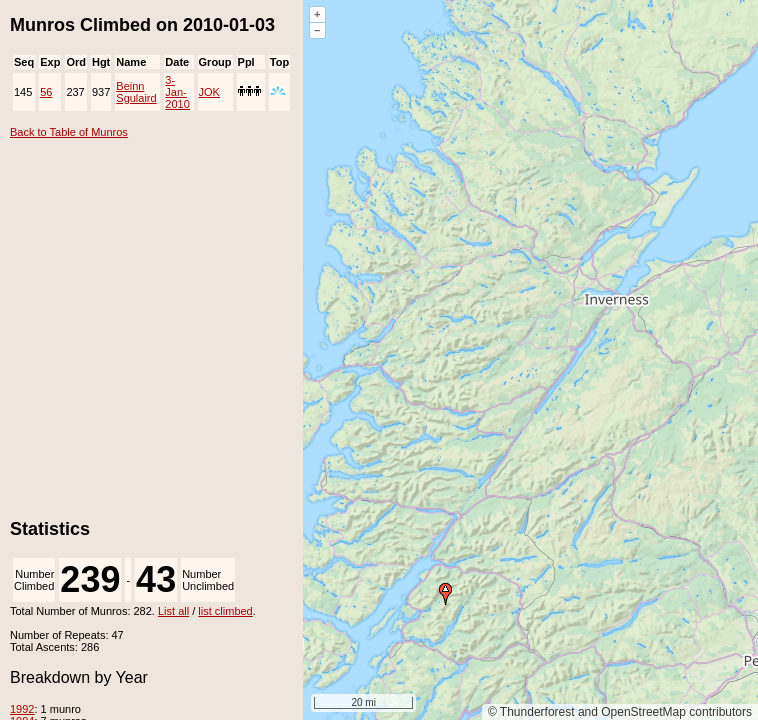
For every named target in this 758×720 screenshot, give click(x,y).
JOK (209, 92)
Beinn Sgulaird (136, 92)
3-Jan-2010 (177, 92)
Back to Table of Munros (69, 132)
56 (46, 92)
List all (173, 611)
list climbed (225, 611)
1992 (22, 709)
